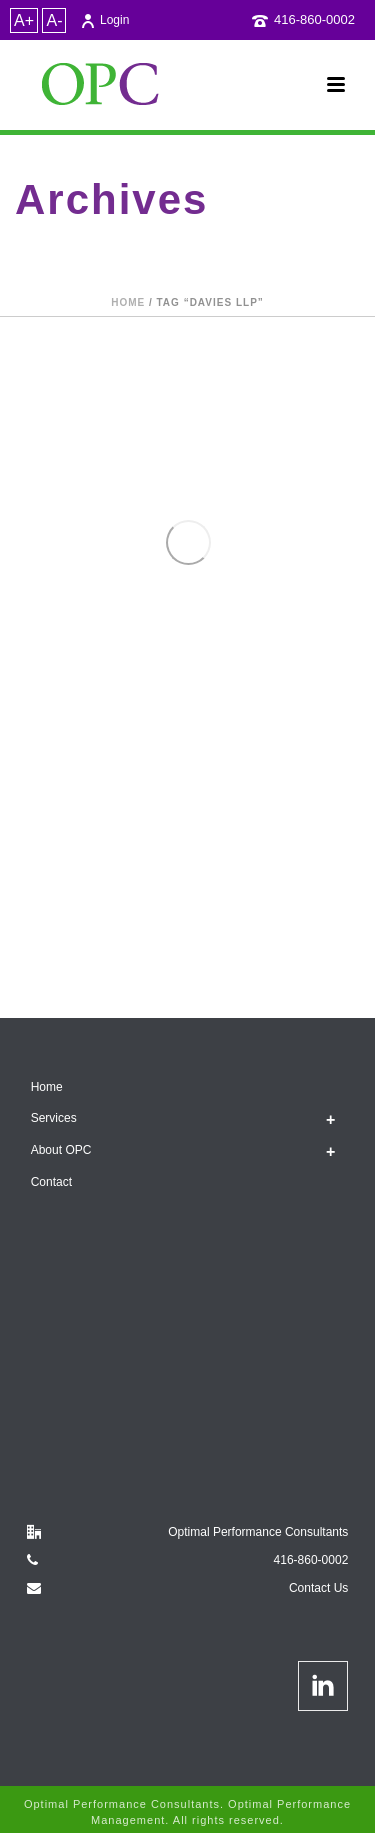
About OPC (61, 1150)
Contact (51, 1182)
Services (54, 1118)
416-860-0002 (314, 19)
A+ (24, 20)
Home (128, 302)
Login (104, 20)
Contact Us (318, 1588)
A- (54, 20)
